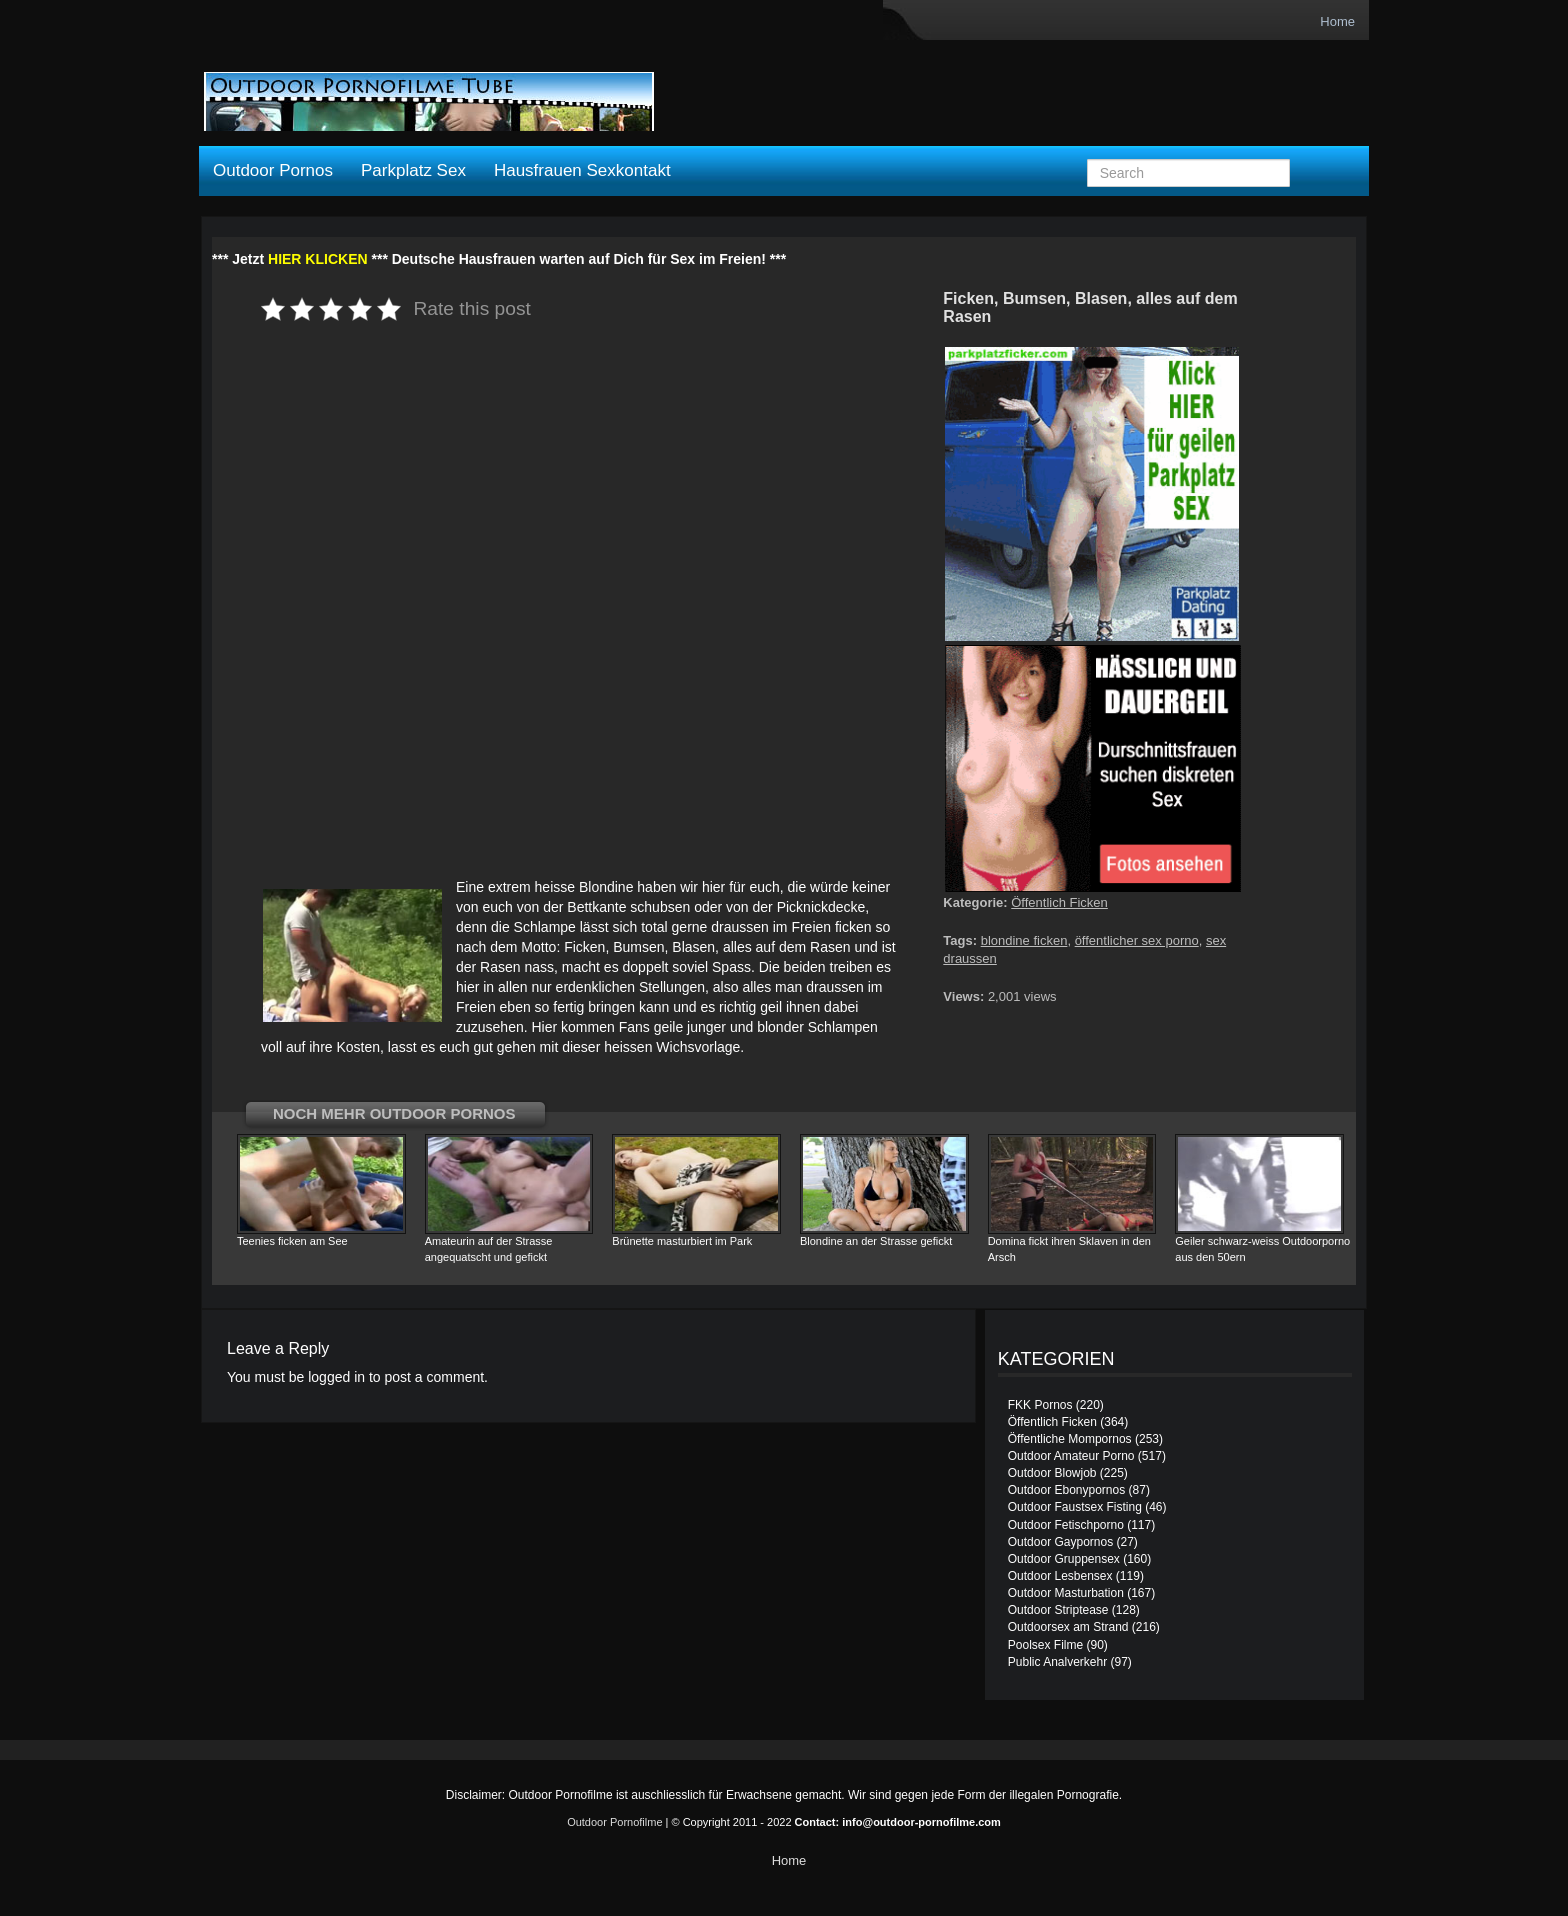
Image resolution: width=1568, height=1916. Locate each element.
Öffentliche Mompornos (1070, 1439)
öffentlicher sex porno (1137, 940)
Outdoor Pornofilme (614, 1822)
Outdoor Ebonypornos (1066, 1490)
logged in (336, 1377)
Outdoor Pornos (273, 170)
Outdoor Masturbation (1066, 1593)
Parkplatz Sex (413, 170)
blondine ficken (1024, 940)
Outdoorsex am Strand (1068, 1627)
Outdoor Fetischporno (1066, 1525)
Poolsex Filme (1045, 1645)
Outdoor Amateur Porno (1071, 1456)
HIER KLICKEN (318, 259)
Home (1337, 21)
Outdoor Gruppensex (1064, 1559)
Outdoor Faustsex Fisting (1075, 1507)
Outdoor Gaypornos (1060, 1542)
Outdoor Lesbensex (1060, 1576)
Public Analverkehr (1057, 1662)
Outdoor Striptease (1058, 1610)
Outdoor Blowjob (1052, 1473)
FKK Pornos (1040, 1405)
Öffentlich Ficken (1059, 902)
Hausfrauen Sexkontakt (582, 170)
